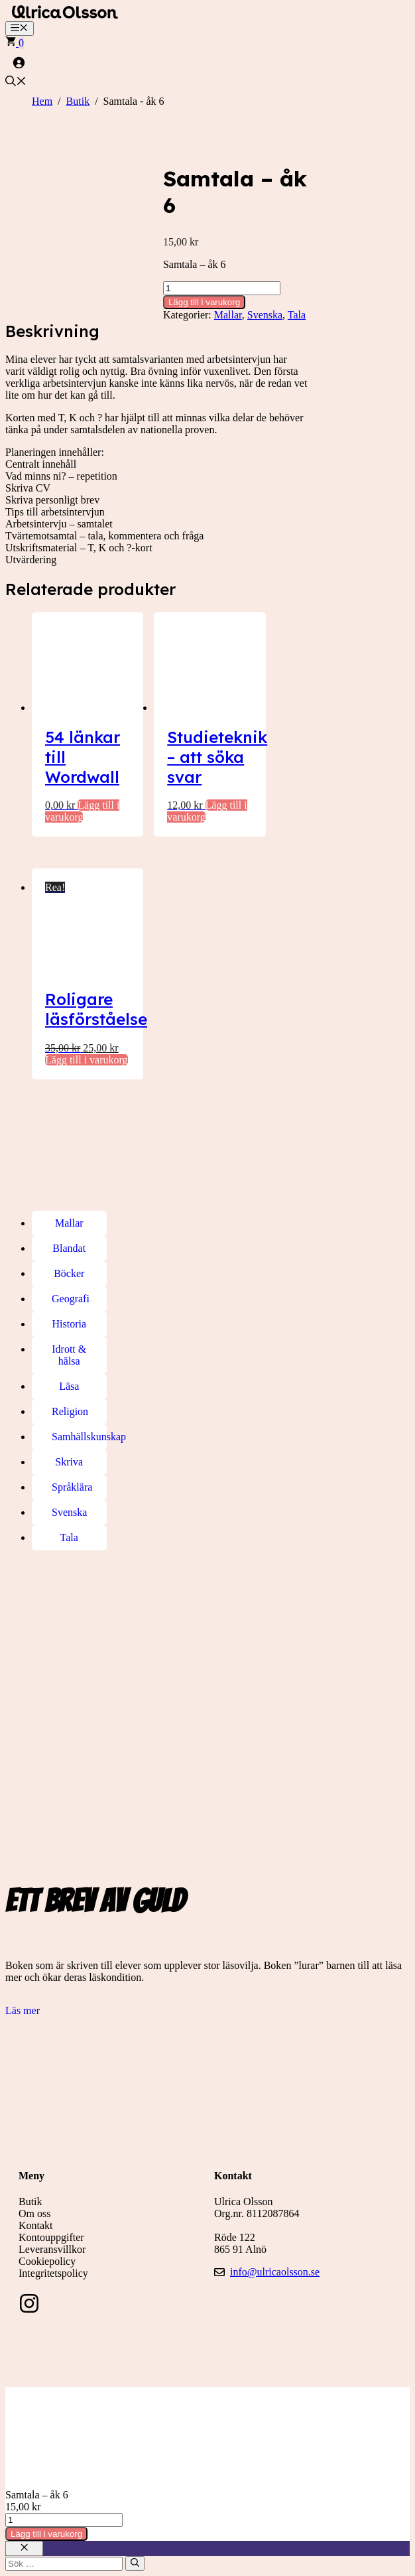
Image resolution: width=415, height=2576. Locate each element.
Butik (78, 101)
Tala (297, 314)
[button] (16, 82)
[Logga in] (207, 62)
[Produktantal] (221, 288)
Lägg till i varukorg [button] (86, 1059)
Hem (42, 101)
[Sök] (135, 2563)
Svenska (264, 314)
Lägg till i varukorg (204, 302)
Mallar (228, 314)
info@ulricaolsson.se (275, 2271)
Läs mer (22, 2010)
